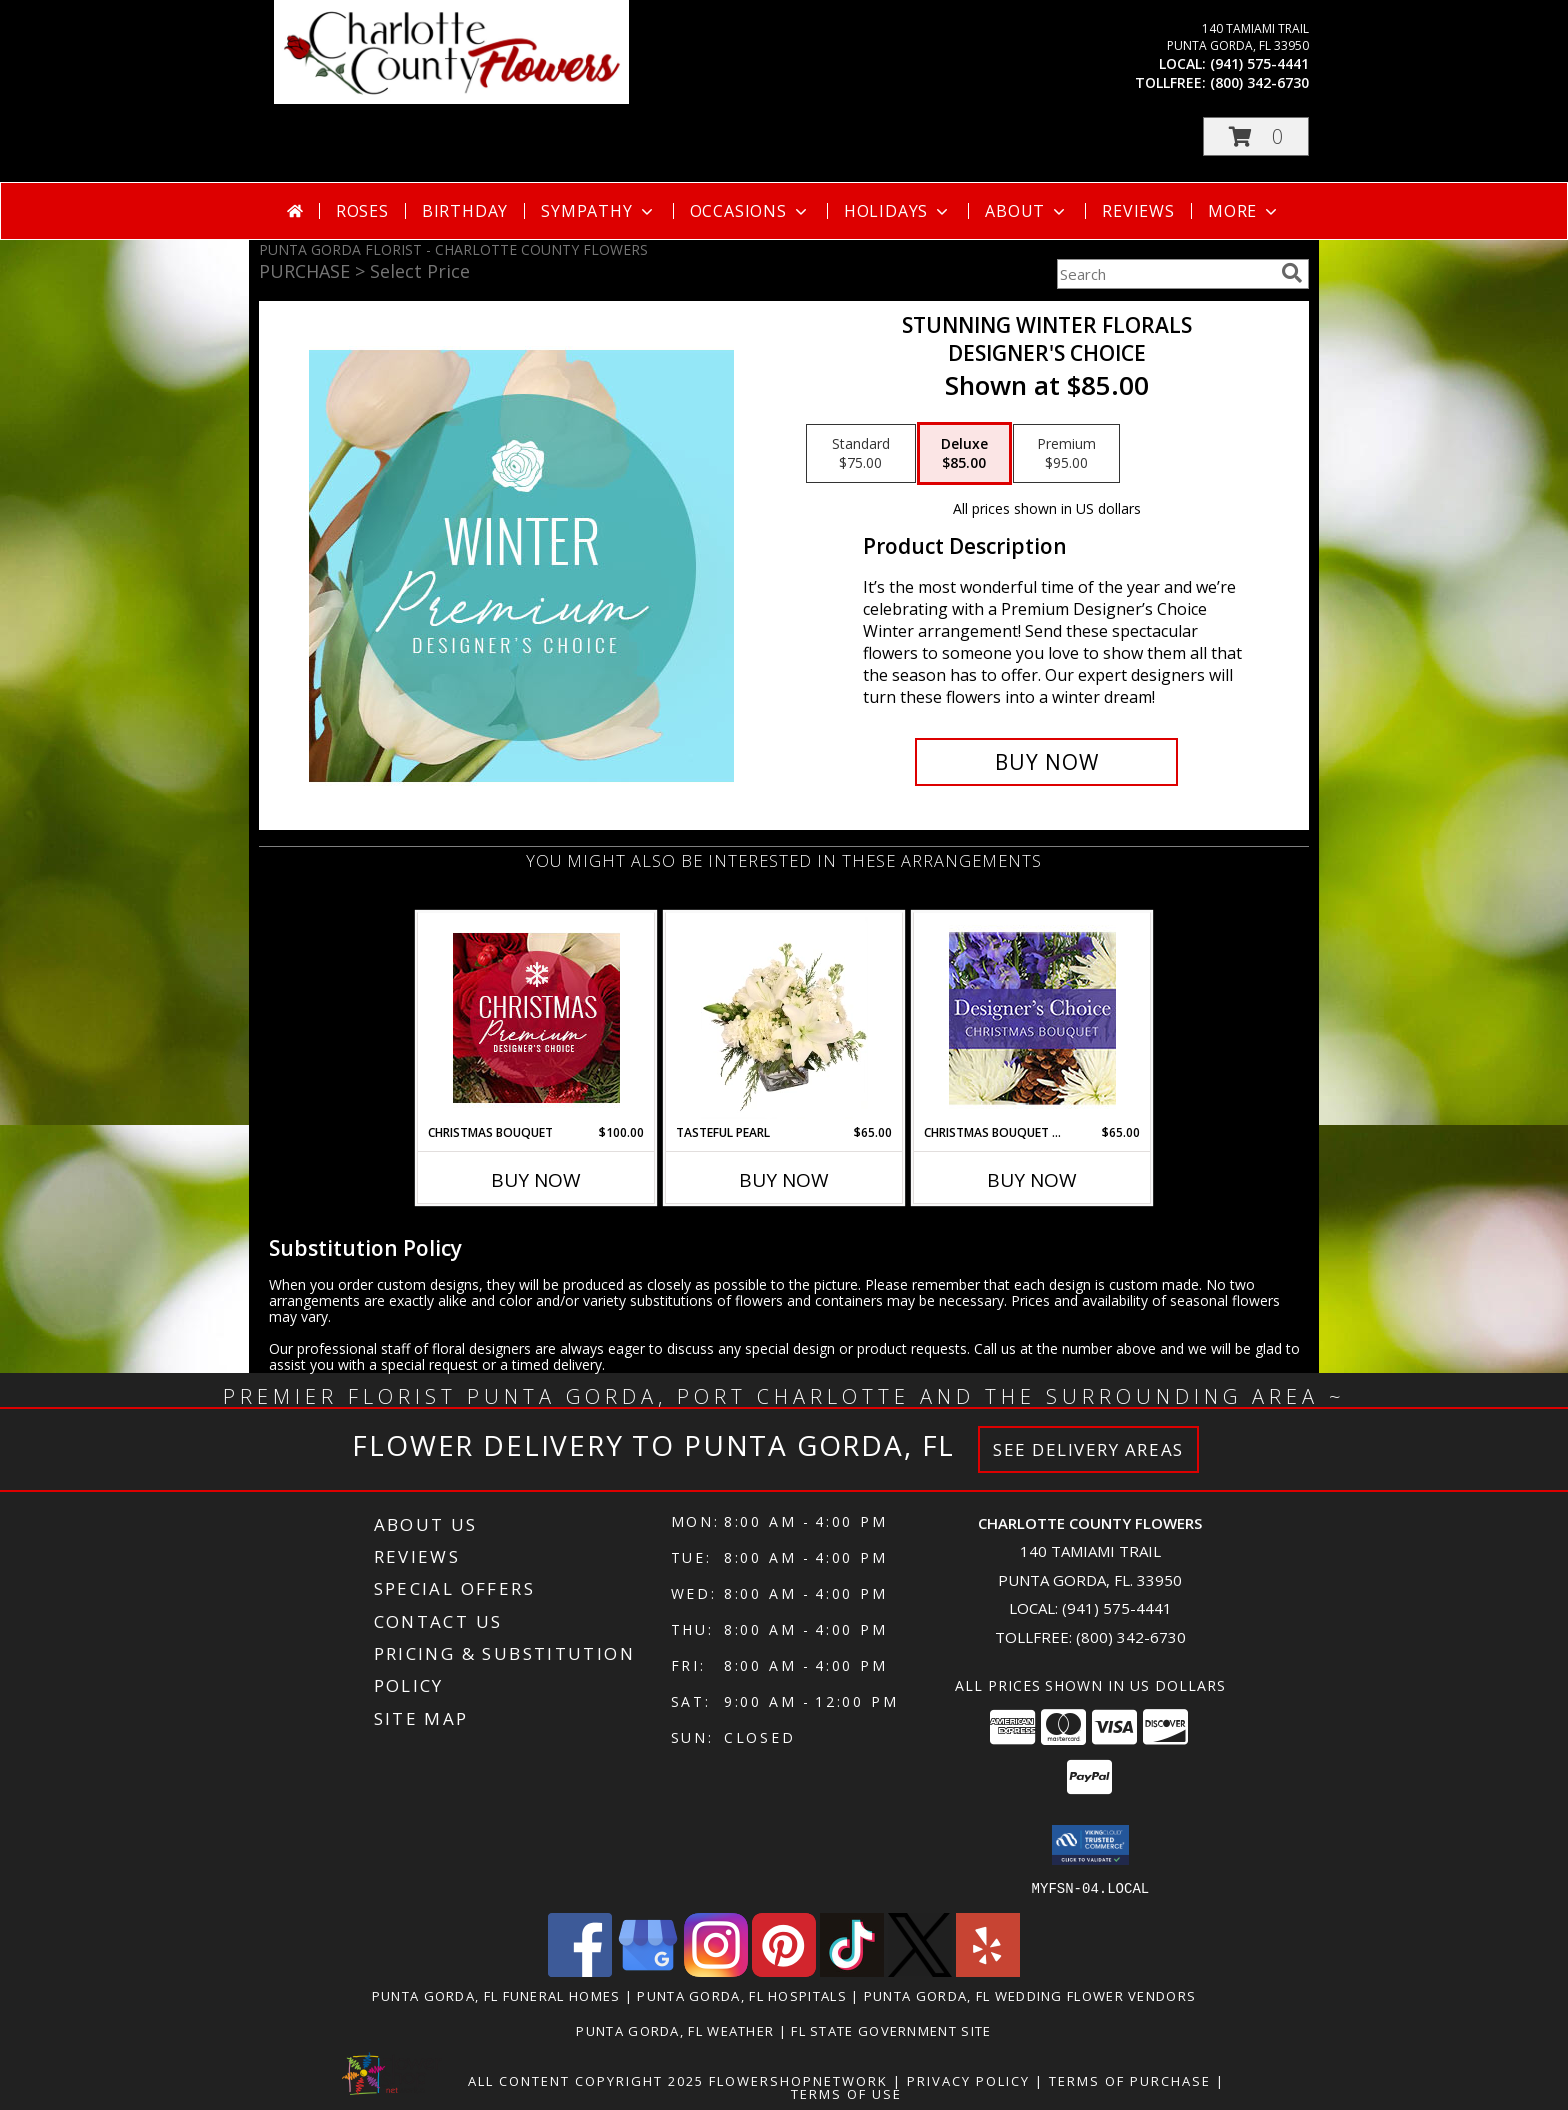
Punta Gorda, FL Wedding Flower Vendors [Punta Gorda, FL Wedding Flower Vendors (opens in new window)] (1030, 1995)
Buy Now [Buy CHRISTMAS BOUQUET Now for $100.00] (536, 1180)
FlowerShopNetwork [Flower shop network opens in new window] (798, 2080)
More (1244, 211)
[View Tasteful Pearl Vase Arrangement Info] (784, 1018)
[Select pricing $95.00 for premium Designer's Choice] (1066, 454)
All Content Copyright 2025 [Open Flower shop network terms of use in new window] (586, 2080)
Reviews (1138, 211)
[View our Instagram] (716, 1970)
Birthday (465, 211)
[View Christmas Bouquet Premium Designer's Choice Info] (536, 1018)
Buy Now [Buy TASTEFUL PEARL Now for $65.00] (784, 1180)
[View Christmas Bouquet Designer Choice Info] (1032, 1018)
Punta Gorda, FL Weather (675, 2030)
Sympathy (598, 211)
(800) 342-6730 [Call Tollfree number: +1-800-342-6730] (1131, 1637)
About (1027, 211)
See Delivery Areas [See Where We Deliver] (1088, 1449)
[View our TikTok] (852, 1970)
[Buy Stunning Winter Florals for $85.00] (1046, 762)
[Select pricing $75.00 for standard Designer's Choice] (861, 454)
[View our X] (920, 1970)
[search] (1292, 273)
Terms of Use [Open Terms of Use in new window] (846, 2093)
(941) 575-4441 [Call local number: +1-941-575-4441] (1259, 63)
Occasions (750, 211)
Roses (362, 211)
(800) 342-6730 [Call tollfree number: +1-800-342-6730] (1259, 82)
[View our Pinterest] (784, 1970)
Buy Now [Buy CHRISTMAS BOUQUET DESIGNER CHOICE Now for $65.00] (1032, 1180)
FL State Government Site (891, 2030)
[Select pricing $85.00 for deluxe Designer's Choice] (964, 454)
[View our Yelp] (988, 1970)
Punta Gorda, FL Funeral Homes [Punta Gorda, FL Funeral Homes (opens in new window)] (496, 1995)
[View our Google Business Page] (648, 1970)
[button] (1256, 136)
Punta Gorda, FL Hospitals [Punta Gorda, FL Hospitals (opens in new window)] (742, 1995)
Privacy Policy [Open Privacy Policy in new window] (968, 2080)
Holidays (898, 211)
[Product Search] (1165, 274)
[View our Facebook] (580, 1970)
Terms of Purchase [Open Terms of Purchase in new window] (1130, 2080)
